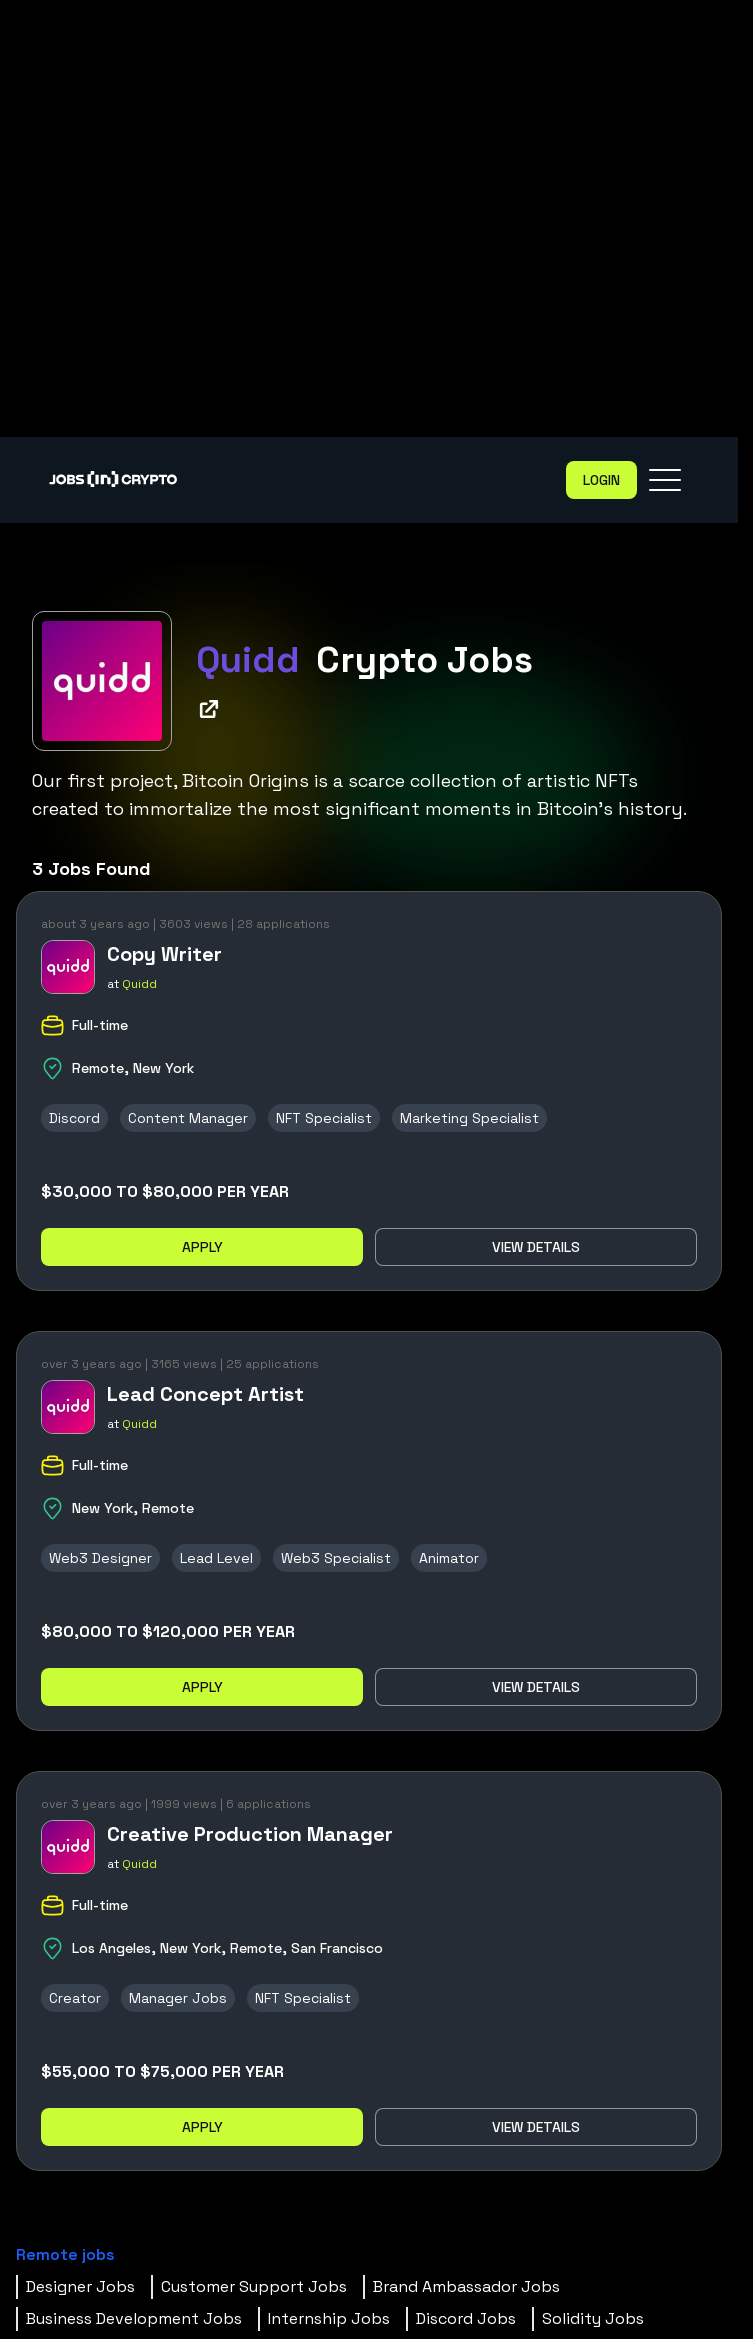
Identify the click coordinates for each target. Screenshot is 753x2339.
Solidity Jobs (593, 2318)
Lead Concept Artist (205, 1394)
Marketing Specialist (469, 1118)
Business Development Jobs (134, 2318)
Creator (75, 1998)
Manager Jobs (178, 1998)
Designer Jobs (80, 2286)
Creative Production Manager (250, 1834)
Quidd (139, 984)
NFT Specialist (324, 1118)
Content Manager (188, 1118)
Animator (449, 1558)
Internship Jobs (329, 2318)
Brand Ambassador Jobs (466, 2286)
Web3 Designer (100, 1558)
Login (601, 480)
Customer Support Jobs (254, 2286)
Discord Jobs (466, 2318)
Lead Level (216, 1558)
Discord (74, 1118)
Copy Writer (164, 954)
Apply (202, 1247)
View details (536, 1247)
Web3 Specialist (336, 1558)
